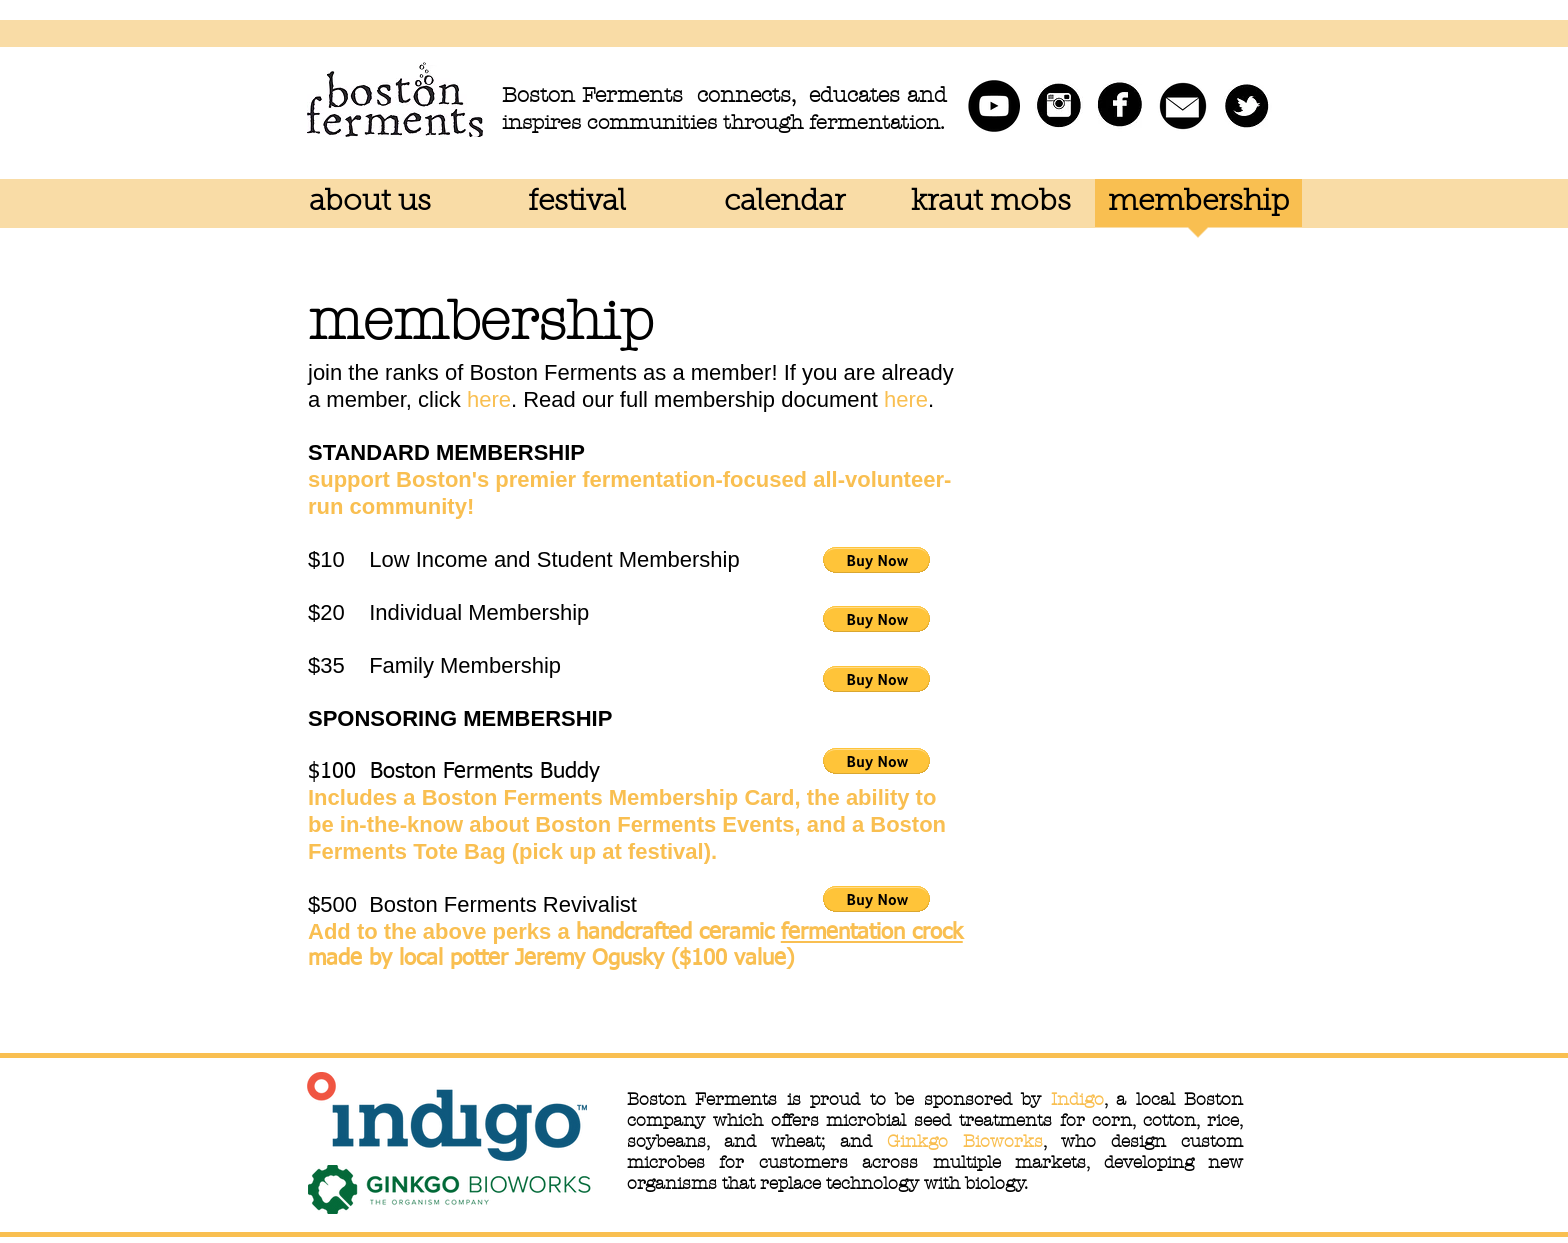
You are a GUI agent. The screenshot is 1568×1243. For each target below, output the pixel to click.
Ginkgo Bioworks (965, 1141)
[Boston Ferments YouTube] (994, 106)
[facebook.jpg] (1120, 106)
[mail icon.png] (1183, 106)
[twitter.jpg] (1246, 106)
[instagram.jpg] (1057, 106)
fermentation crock (872, 933)
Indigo (1077, 1099)
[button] (876, 560)
